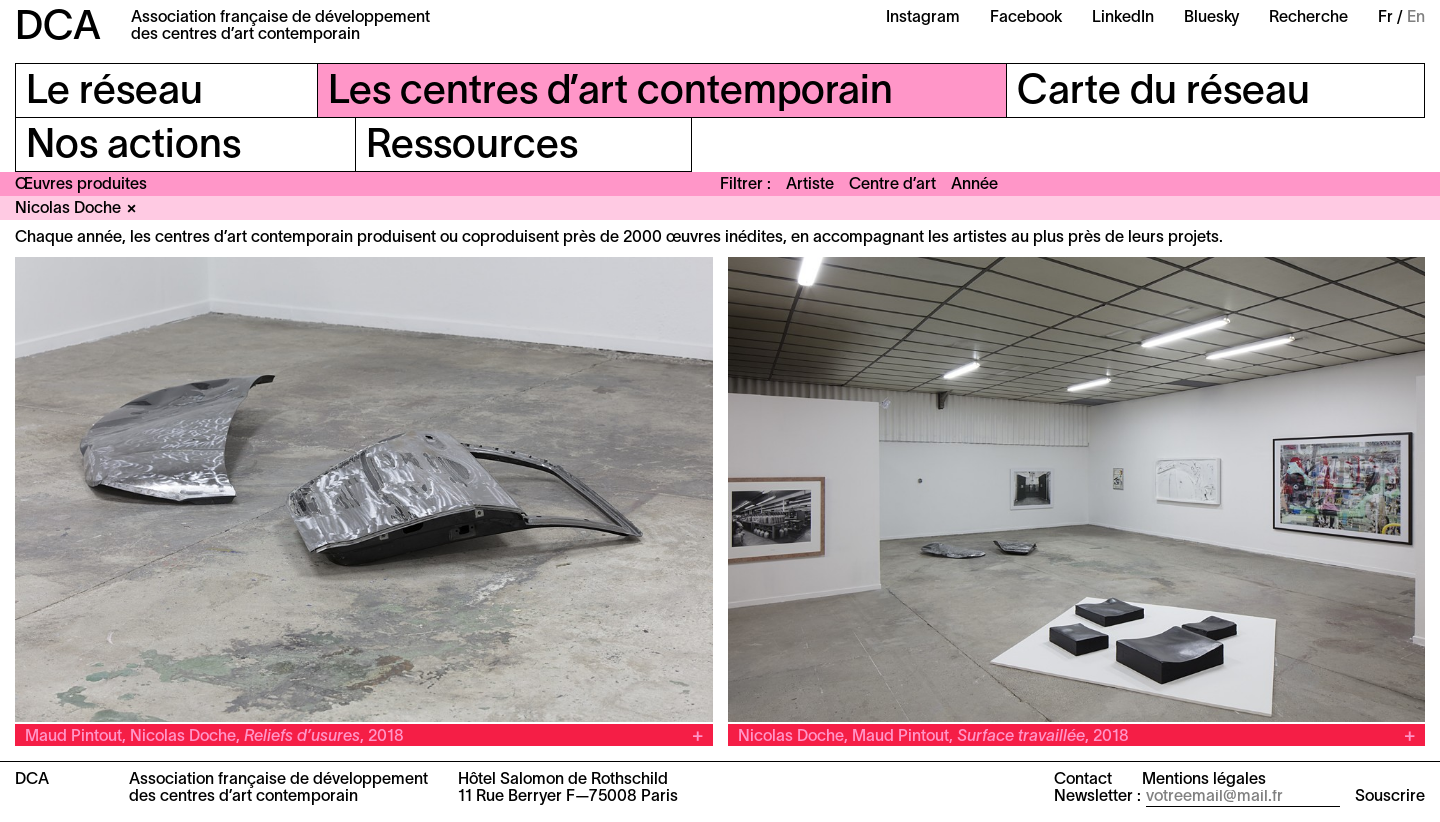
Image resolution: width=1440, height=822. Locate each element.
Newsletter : (1097, 797)
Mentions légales (1204, 780)
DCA (58, 28)
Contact (1083, 780)
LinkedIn (1123, 18)
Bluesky (1211, 18)
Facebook (1026, 18)
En (1416, 18)
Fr (1385, 18)
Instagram (923, 18)
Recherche (1308, 18)
